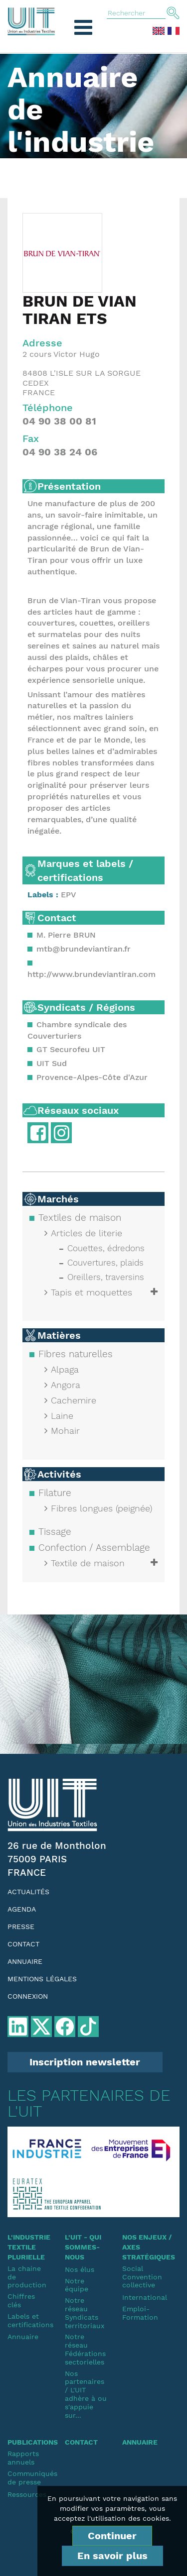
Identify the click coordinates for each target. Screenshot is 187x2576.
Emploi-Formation (140, 2313)
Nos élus (79, 2269)
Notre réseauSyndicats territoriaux (84, 2312)
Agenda (21, 1909)
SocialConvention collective (142, 2276)
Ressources (26, 2494)
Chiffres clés (21, 2300)
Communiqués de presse (28, 2477)
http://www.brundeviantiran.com (91, 974)
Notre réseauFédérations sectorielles (85, 2349)
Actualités (28, 1892)
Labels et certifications (28, 2320)
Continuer (112, 2536)
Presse (20, 1927)
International (143, 2297)
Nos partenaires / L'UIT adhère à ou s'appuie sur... (86, 2394)
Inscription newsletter (84, 2062)
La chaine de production (26, 2276)
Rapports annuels (23, 2458)
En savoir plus (112, 2556)
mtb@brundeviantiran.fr (83, 949)
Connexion (27, 1996)
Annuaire (24, 1961)
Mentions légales (42, 1979)
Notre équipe (76, 2285)
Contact (23, 1944)
